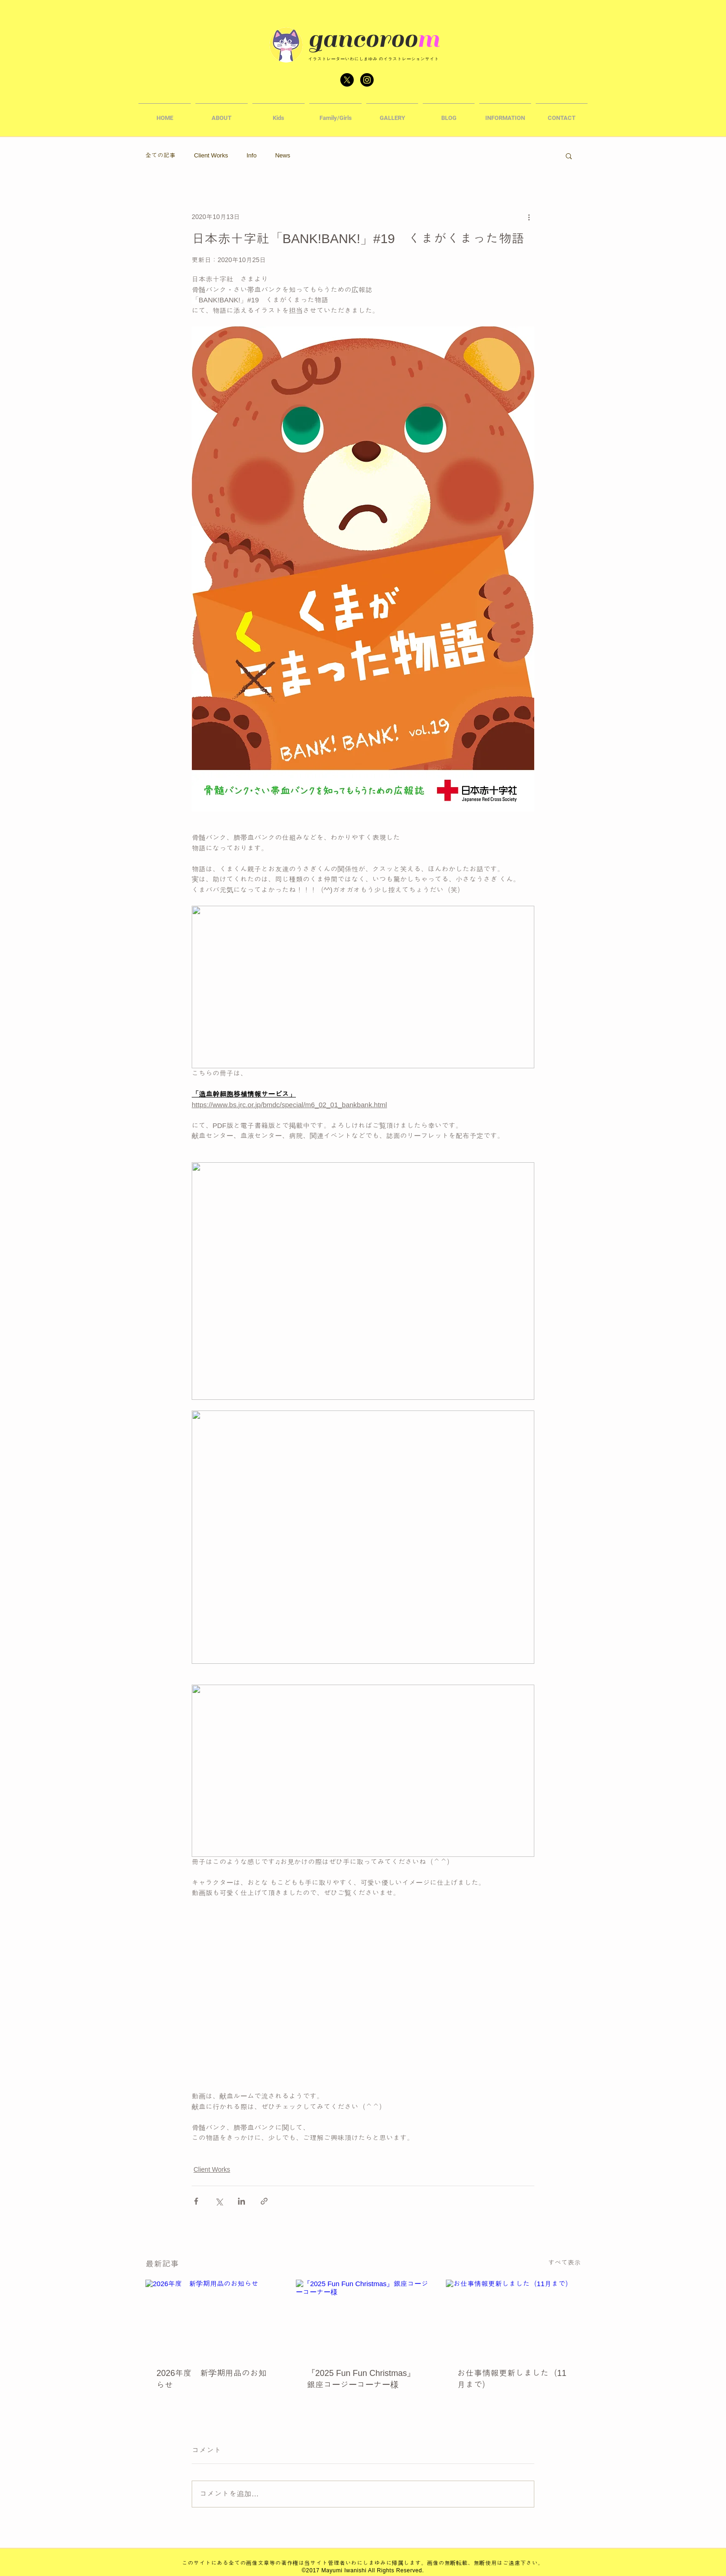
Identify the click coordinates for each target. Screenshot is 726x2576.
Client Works (211, 155)
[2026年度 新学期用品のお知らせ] (212, 2317)
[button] (278, 113)
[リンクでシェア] (264, 2201)
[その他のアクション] (528, 216)
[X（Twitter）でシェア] (218, 2201)
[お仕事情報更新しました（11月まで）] (513, 2317)
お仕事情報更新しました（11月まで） (511, 2379)
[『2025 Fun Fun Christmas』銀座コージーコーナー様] (363, 2318)
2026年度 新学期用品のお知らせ (211, 2379)
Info (251, 155)
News (282, 155)
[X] (347, 80)
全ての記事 (160, 155)
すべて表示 (564, 2262)
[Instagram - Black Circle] (367, 80)
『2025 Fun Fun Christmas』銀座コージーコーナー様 (361, 2379)
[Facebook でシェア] (196, 2201)
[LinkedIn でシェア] (241, 2201)
